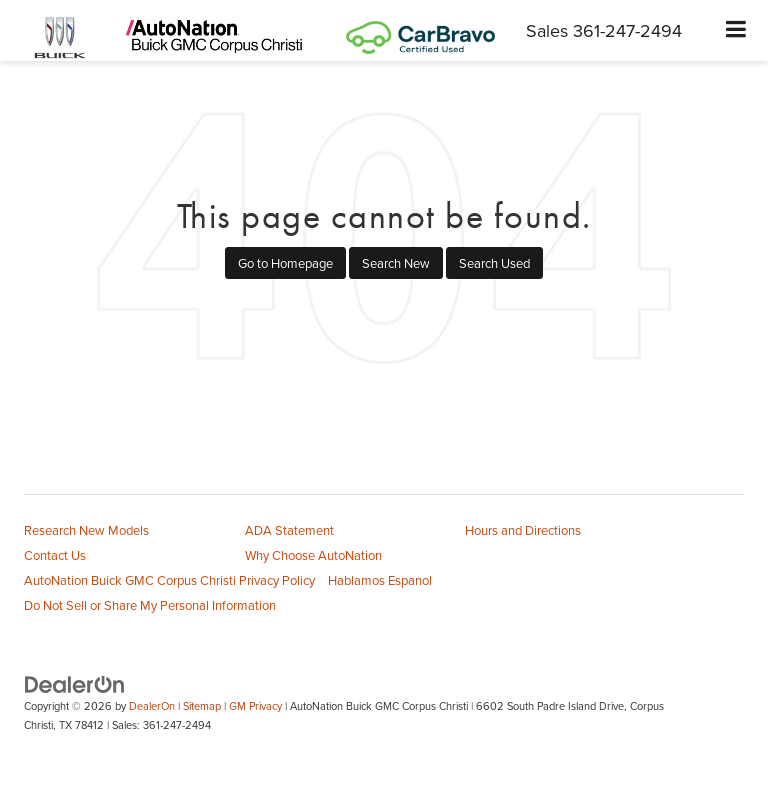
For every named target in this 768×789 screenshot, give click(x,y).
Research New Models (86, 530)
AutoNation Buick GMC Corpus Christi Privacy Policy (169, 580)
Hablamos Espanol (380, 580)
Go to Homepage (285, 263)
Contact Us (55, 555)
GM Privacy (255, 706)
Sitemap (202, 706)
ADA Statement (289, 530)
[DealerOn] (75, 684)
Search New (396, 263)
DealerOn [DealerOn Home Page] (152, 706)
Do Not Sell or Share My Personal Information (150, 605)
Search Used (494, 263)
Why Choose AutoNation (313, 555)
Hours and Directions (523, 530)
